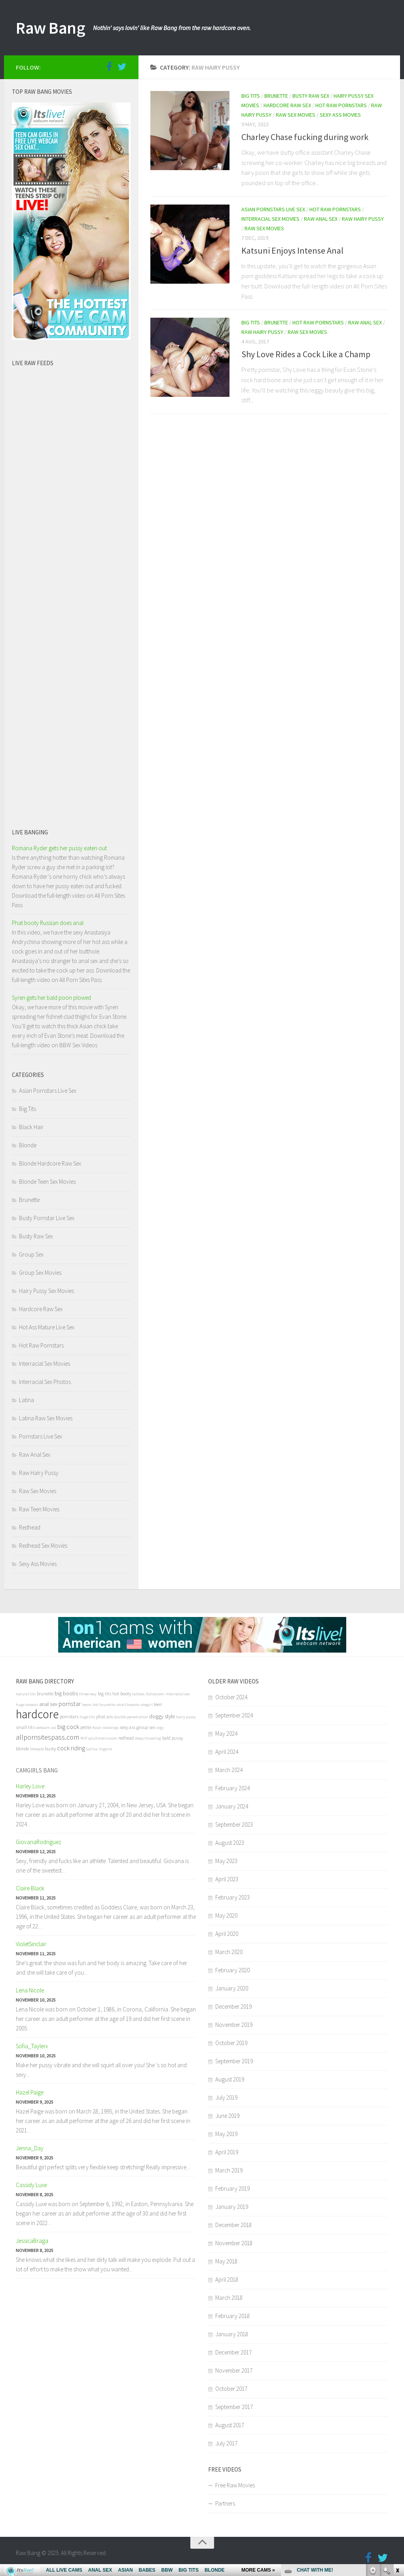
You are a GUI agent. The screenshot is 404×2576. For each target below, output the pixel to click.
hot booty (121, 1693)
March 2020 (229, 1952)
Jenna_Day (30, 2148)
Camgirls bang (37, 1770)
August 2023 (229, 1842)
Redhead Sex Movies (43, 1545)
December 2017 (233, 2352)
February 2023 (232, 1897)
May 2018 (226, 2261)
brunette (45, 1693)
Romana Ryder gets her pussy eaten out (59, 848)
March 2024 (229, 1770)
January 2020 (231, 1988)
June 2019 (227, 2115)
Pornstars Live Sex (40, 1436)
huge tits (87, 1716)
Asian (97, 1727)
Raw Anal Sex (321, 218)
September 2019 (234, 2061)
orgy (160, 1727)
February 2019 (232, 2188)
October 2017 (231, 2388)
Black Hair (31, 1127)
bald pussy (172, 1738)
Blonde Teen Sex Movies (47, 1181)
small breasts (127, 1704)
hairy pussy (186, 1716)
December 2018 (233, 2225)
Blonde (27, 1145)
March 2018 (229, 2297)
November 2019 (233, 2024)
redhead (126, 1738)
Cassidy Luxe (31, 2185)
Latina (26, 1400)
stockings (111, 1727)
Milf (83, 1738)
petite (85, 1727)
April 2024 (226, 1751)
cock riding (71, 1748)
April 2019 (226, 2152)
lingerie (105, 1748)
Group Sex (31, 1254)
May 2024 (226, 1733)
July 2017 (226, 2443)
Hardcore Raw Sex (287, 105)
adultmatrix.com (102, 1738)
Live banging (30, 832)
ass (53, 1727)
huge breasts (27, 1704)
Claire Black (30, 1888)
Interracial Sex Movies (270, 218)
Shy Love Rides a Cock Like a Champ (305, 354)
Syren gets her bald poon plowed (51, 997)
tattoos (138, 1693)
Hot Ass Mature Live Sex (46, 1327)
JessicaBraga (32, 2240)
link (397, 2452)
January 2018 (231, 2334)
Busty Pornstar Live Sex (46, 1218)
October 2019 (231, 2043)
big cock (68, 1727)
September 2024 (234, 1715)
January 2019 (231, 2206)
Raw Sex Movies (295, 114)
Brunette (276, 95)
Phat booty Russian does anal (47, 923)
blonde (22, 1748)
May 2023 (226, 1861)
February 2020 (232, 1970)
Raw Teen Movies (39, 1509)
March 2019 (229, 2170)
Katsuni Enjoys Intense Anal (292, 250)
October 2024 (231, 1697)
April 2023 (226, 1879)
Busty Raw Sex (310, 95)
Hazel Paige (30, 2092)
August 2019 (229, 2079)
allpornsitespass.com (47, 1737)
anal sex (48, 1704)
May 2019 (226, 2134)
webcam (43, 1727)
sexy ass (127, 1727)
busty (50, 1748)
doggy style (162, 1716)
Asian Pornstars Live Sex (273, 209)
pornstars (69, 1716)
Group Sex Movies (40, 1272)
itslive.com (155, 1693)
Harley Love (30, 1786)
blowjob (37, 1748)
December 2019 (233, 2006)
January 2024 (231, 1806)
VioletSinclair (31, 1944)
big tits (104, 1693)
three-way (88, 1693)
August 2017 (229, 2425)
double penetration (131, 1716)
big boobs (66, 1693)
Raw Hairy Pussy (363, 218)
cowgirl (146, 1704)
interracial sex (177, 1693)
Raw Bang (50, 27)
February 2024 (232, 1788)
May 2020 (226, 1915)
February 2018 (232, 2316)
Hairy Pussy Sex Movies (46, 1291)
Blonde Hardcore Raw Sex (50, 1163)
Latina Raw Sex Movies (45, 1418)
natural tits (26, 1693)
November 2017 (233, 2370)
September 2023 (234, 1824)
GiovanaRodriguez (38, 1842)
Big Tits (250, 95)
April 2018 (226, 2279)
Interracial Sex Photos (45, 1382)
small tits (25, 1727)
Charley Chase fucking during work (304, 136)
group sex (146, 1727)
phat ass (104, 1716)
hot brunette (104, 1704)
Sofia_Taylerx (32, 2046)
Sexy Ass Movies (340, 114)
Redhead (29, 1527)
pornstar (70, 1704)
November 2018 (233, 2243)
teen (158, 1704)
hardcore (37, 1714)
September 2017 (234, 2407)
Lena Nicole (30, 1990)
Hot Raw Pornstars (341, 105)
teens (86, 1704)
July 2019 (226, 2097)
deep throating (148, 1738)
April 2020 (226, 1933)
